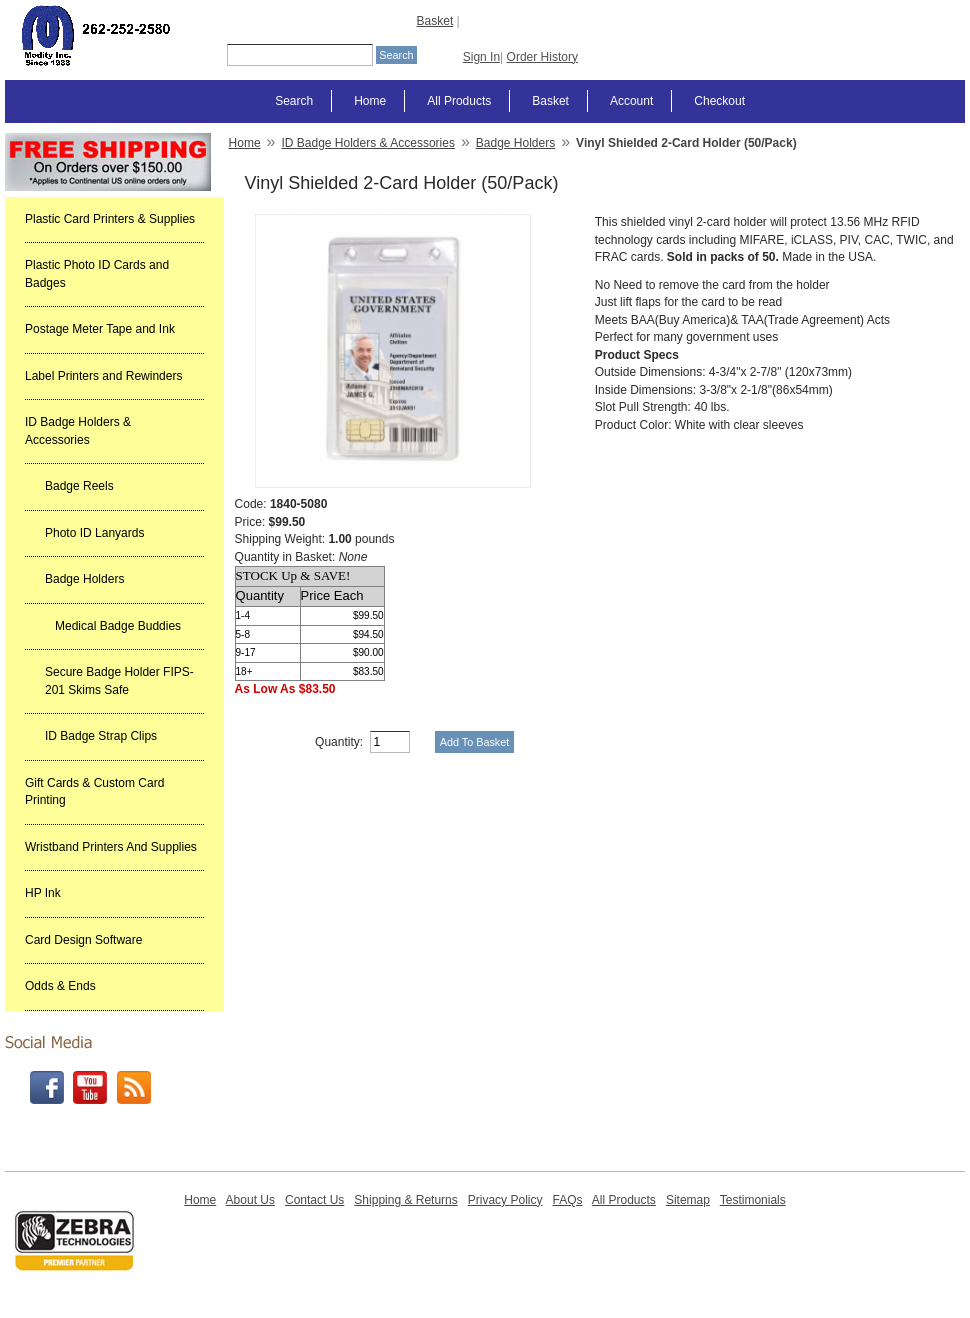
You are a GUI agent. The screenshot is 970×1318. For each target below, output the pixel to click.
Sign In (481, 57)
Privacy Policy (505, 1200)
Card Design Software (83, 940)
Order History (542, 57)
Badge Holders (84, 579)
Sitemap (688, 1200)
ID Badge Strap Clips (101, 736)
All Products (459, 101)
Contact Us (314, 1200)
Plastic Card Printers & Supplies (110, 219)
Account (631, 101)
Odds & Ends (60, 986)
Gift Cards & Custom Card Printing (94, 792)
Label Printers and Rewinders (103, 376)
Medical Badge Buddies (118, 626)
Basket (435, 21)
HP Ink (43, 893)
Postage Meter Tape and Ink (100, 329)
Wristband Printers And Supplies (111, 847)
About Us (250, 1200)
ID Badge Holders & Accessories (78, 431)
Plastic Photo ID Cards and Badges (97, 274)
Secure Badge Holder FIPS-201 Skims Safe (119, 681)
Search (294, 101)
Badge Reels (79, 486)
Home (370, 101)
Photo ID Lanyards (94, 533)
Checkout (719, 101)
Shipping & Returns (405, 1200)
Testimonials (753, 1200)
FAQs (567, 1200)
